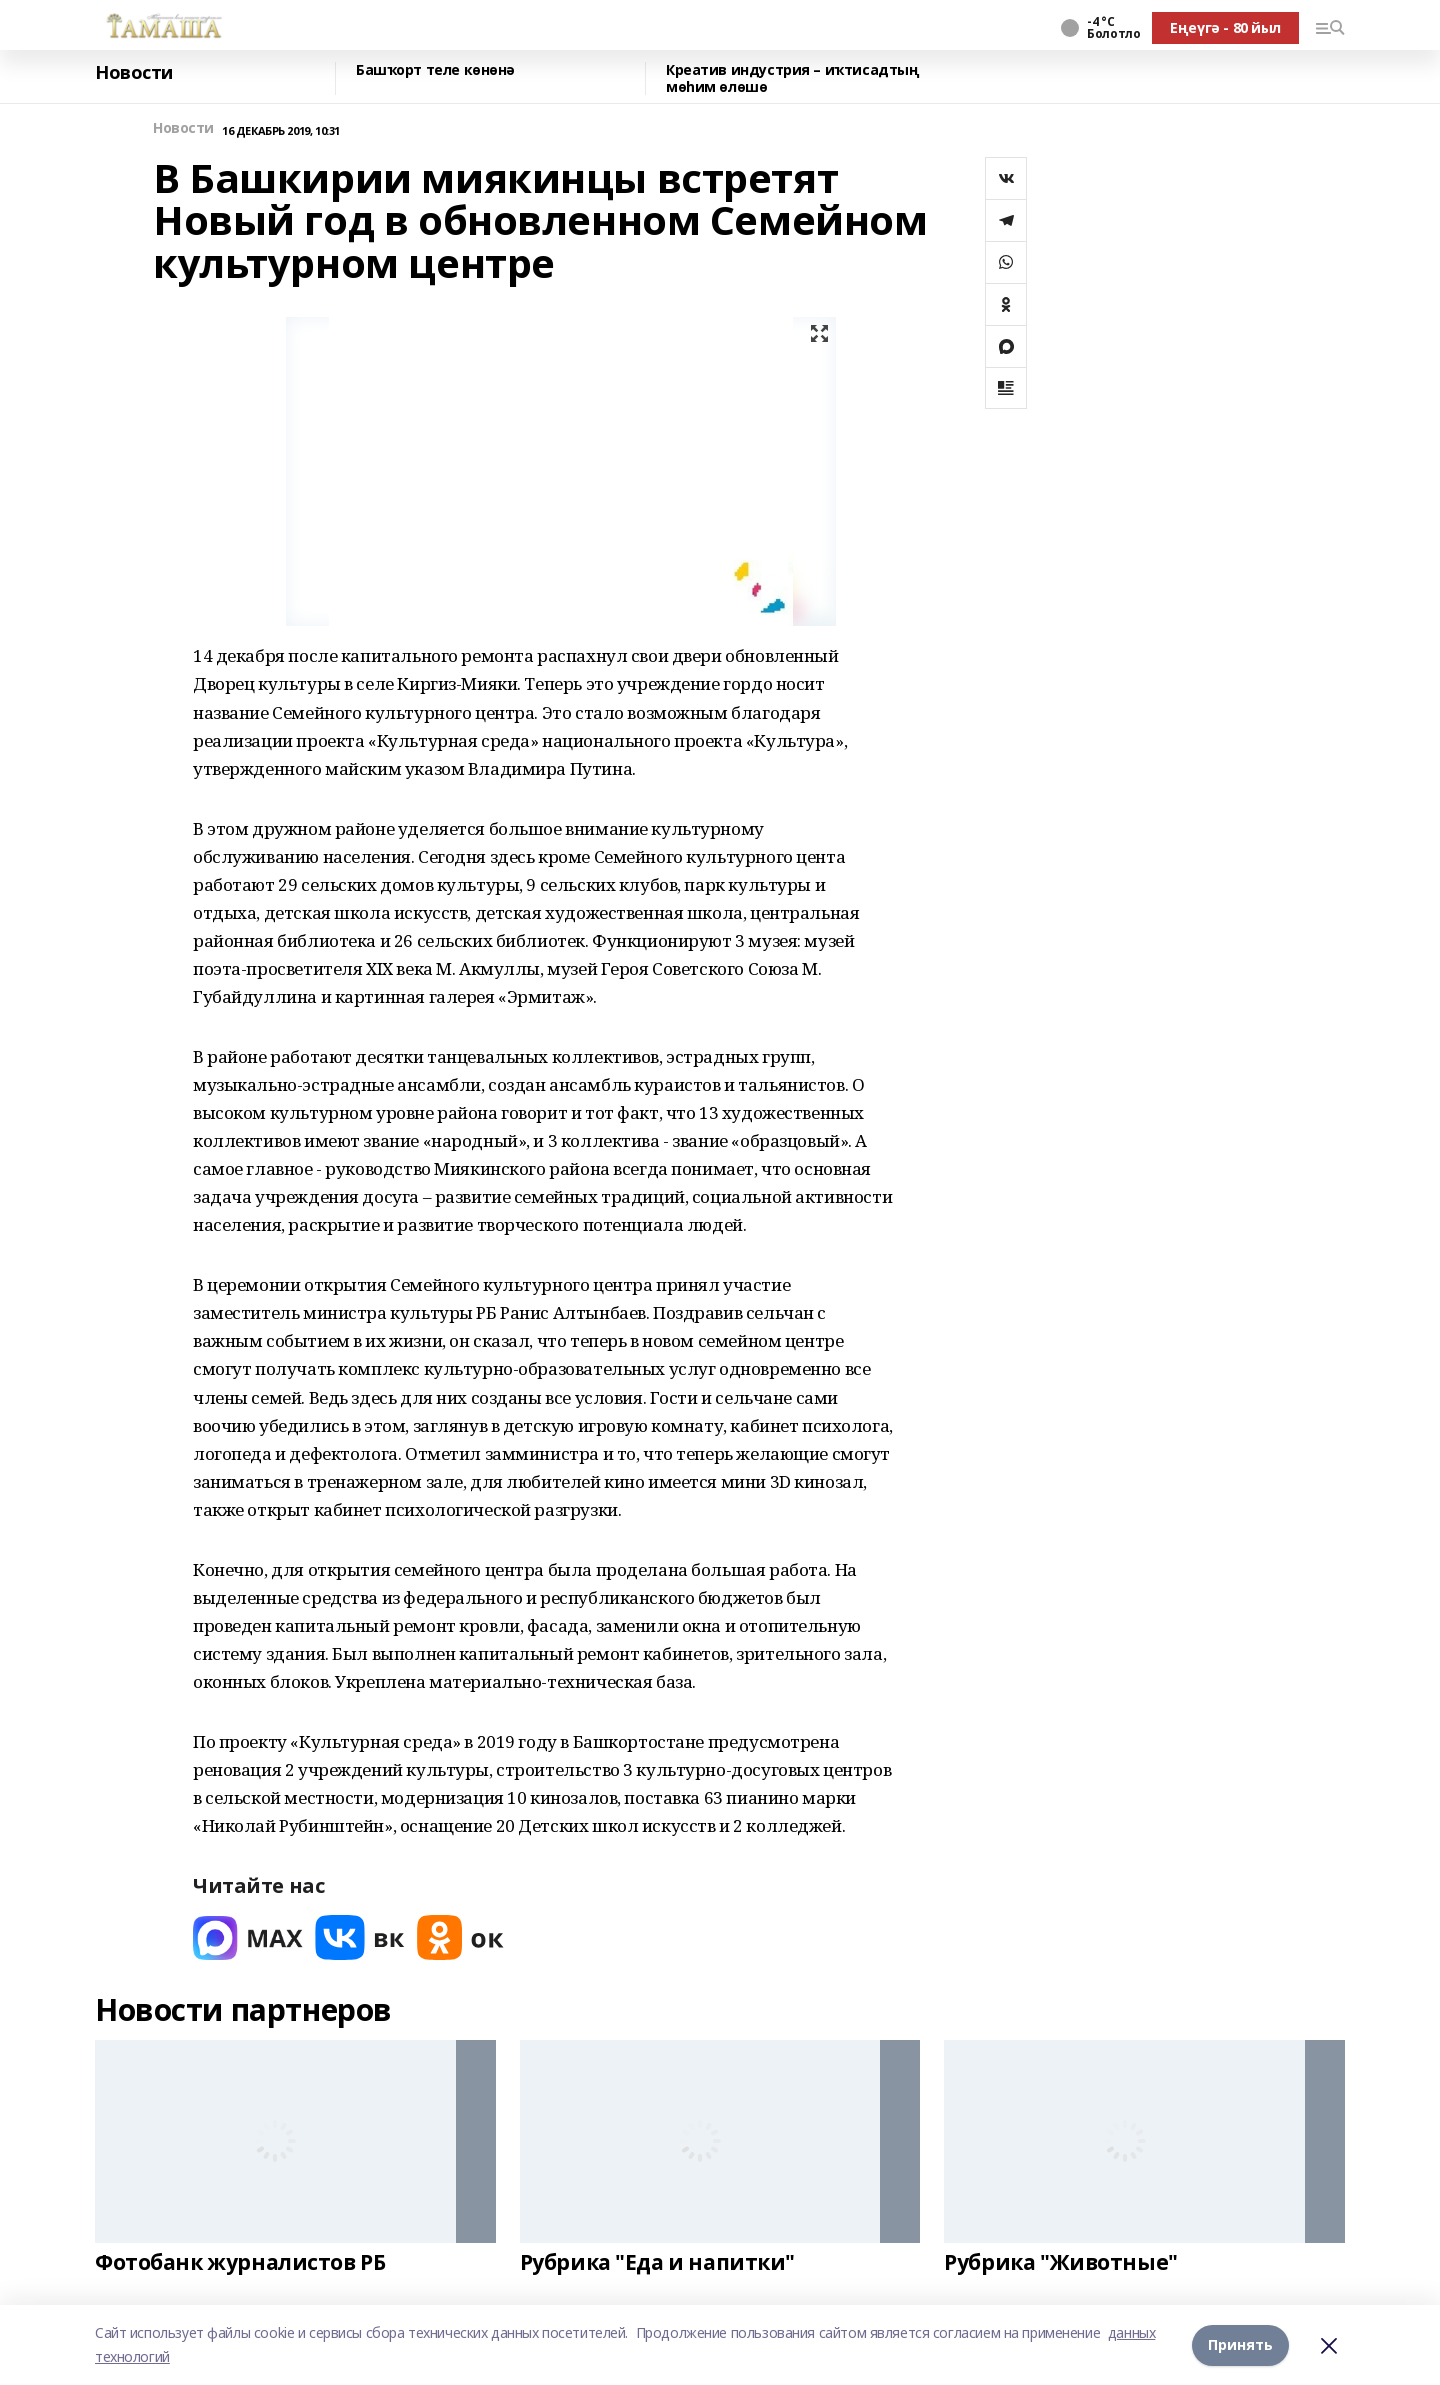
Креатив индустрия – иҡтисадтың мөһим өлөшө (792, 78)
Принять (1240, 2344)
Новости (134, 73)
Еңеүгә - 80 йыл (1225, 27)
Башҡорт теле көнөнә (435, 70)
